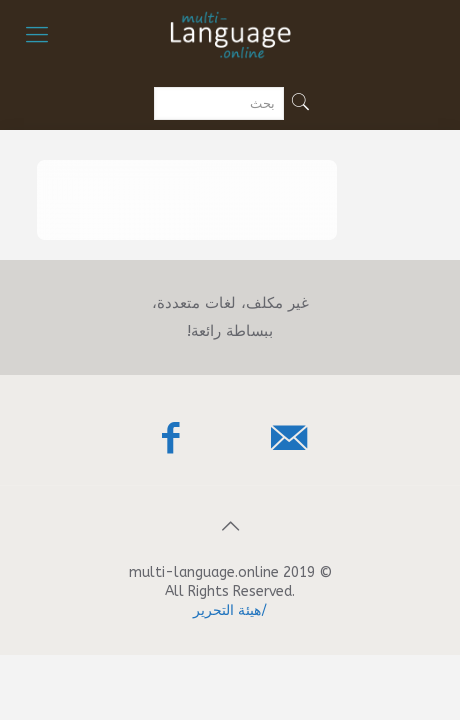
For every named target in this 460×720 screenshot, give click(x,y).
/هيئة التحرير (230, 610)
